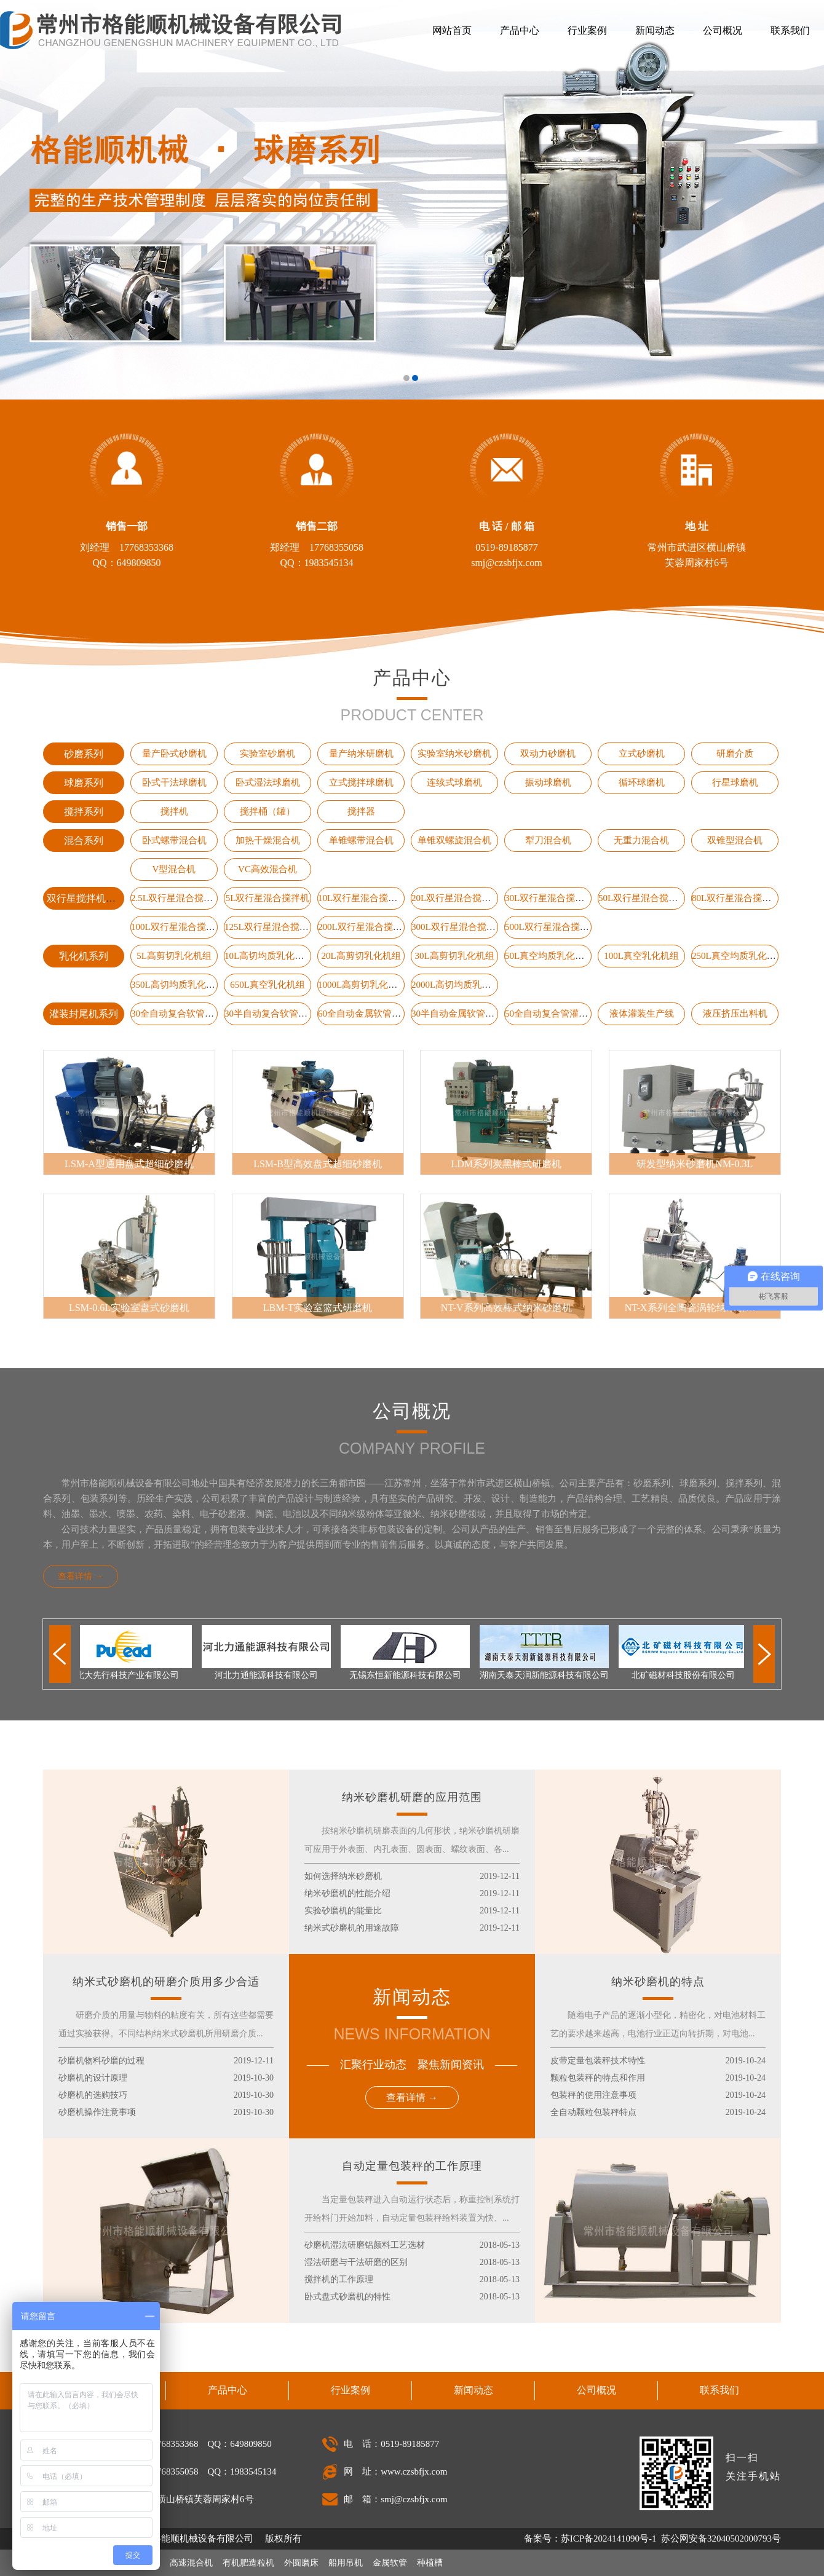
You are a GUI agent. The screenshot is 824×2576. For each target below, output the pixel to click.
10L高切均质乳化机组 (268, 956)
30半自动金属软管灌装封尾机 (471, 1013)
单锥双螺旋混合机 (454, 840)
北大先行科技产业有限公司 (130, 1675)
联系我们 (790, 30)
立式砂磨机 (642, 753)
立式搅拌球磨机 (361, 782)
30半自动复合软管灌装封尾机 (284, 1013)
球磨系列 (83, 783)
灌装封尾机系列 (83, 1014)
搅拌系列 (83, 811)
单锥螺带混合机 (361, 840)
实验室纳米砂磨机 (454, 753)
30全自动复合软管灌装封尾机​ (191, 1013)
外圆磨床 (301, 2562)
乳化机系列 (83, 956)
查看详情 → (80, 1576)
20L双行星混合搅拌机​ (455, 898)
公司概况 (722, 30)
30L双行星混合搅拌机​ (549, 898)
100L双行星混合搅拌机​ (177, 927)
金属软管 (390, 2562)
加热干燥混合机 (268, 840)
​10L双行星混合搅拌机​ (362, 898)
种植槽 (430, 2562)
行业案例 (587, 30)
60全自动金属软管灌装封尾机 (378, 1013)
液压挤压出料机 (735, 1013)
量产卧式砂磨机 (174, 753)
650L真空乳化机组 (267, 985)
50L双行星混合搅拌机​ (642, 898)
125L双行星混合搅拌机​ (271, 927)
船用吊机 (345, 2562)
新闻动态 (655, 30)
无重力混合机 (641, 840)
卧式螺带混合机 (174, 840)
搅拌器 (361, 811)
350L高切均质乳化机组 (177, 985)
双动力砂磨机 (548, 753)
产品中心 (519, 30)
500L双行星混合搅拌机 (551, 927)
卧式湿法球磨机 (268, 782)
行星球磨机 (735, 782)
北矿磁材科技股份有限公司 (686, 1675)
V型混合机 (174, 869)
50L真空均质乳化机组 (549, 956)
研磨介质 (734, 753)
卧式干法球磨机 (174, 782)
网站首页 (452, 30)
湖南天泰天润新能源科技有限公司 (547, 1675)
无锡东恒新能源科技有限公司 (408, 1675)
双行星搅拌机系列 (86, 898)
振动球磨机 (548, 782)
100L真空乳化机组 (641, 956)
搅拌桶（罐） (267, 811)
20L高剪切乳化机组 (360, 956)
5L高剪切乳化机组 (174, 956)
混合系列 (83, 840)
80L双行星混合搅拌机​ (736, 898)
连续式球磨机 (454, 782)
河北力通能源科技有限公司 (269, 1675)
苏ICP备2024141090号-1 (609, 2538)
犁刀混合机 (548, 840)
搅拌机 (174, 811)
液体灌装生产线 (641, 1013)
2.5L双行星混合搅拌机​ (176, 898)
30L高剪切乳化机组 (454, 956)
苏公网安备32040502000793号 (720, 2538)
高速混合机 (191, 2562)
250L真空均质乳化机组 (738, 956)
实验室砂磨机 (267, 753)
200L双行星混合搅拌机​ (364, 927)
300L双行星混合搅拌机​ (458, 927)
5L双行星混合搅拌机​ (268, 898)
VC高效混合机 (267, 869)
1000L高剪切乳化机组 (362, 985)
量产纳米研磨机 (361, 753)
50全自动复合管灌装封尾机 (560, 1013)
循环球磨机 (642, 782)
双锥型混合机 (735, 840)
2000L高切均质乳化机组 (460, 985)
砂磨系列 (83, 754)
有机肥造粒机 (248, 2562)
